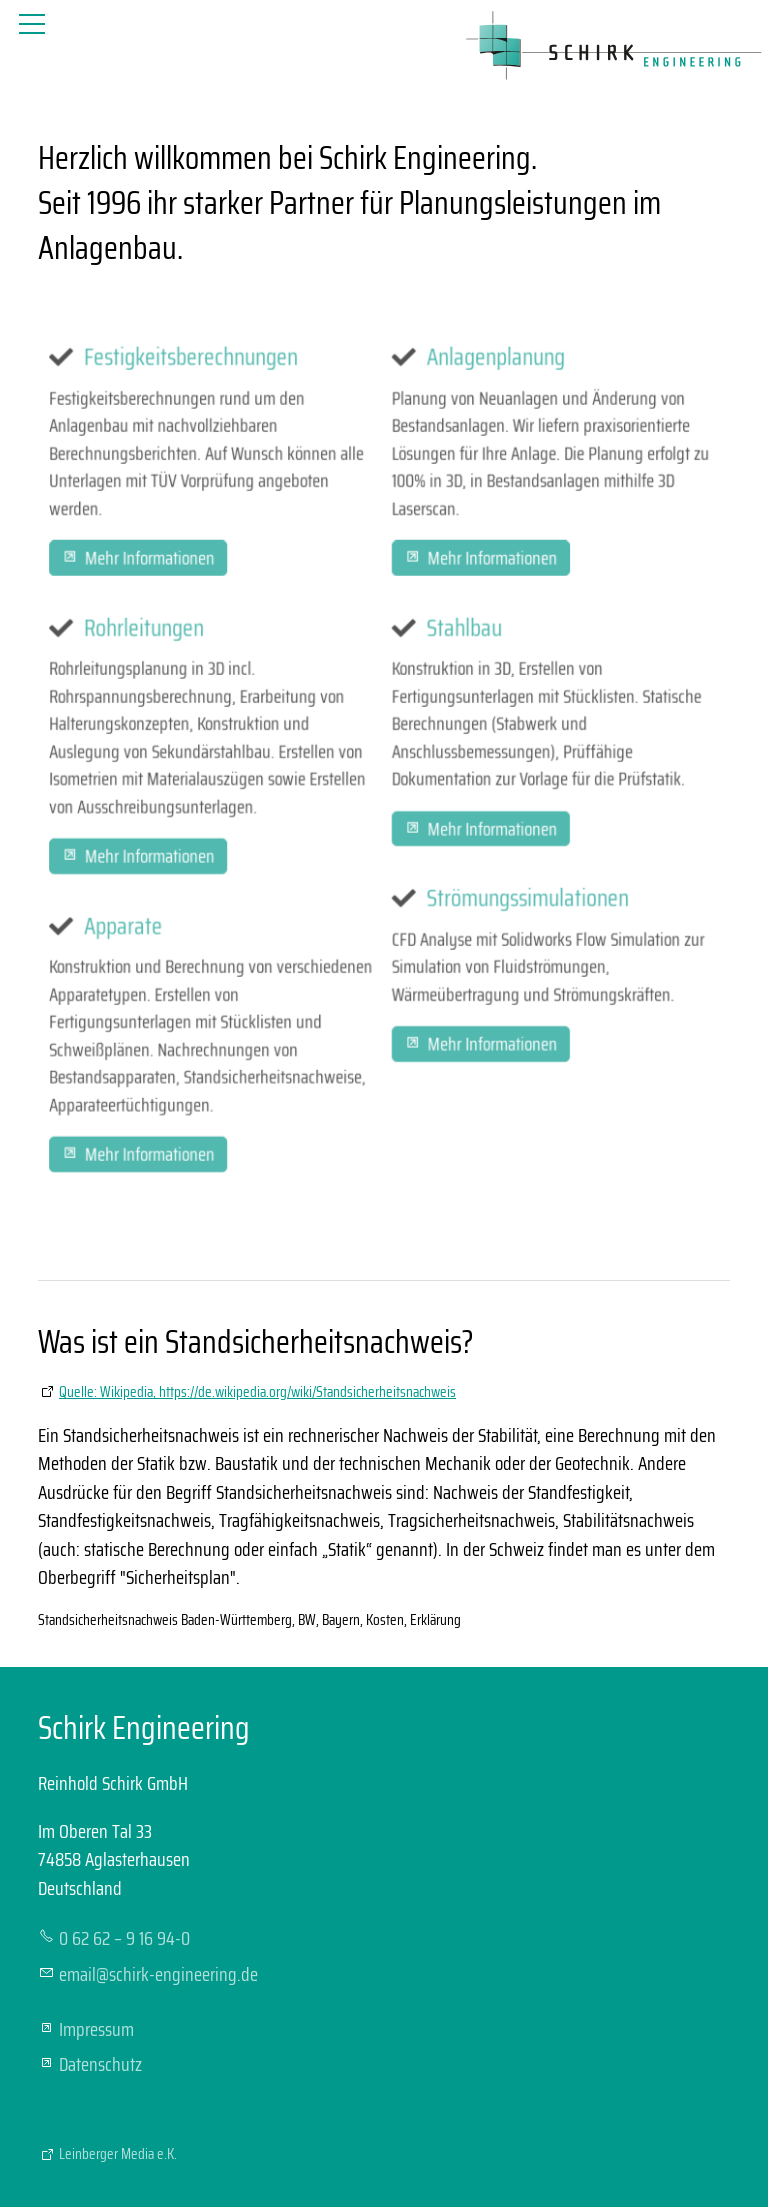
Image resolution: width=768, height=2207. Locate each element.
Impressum (96, 2029)
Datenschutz (100, 2064)
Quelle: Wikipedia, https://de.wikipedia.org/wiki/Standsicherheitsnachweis (257, 1392)
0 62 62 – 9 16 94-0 (124, 1938)
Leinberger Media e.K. (118, 2154)
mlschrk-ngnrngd (158, 1974)
